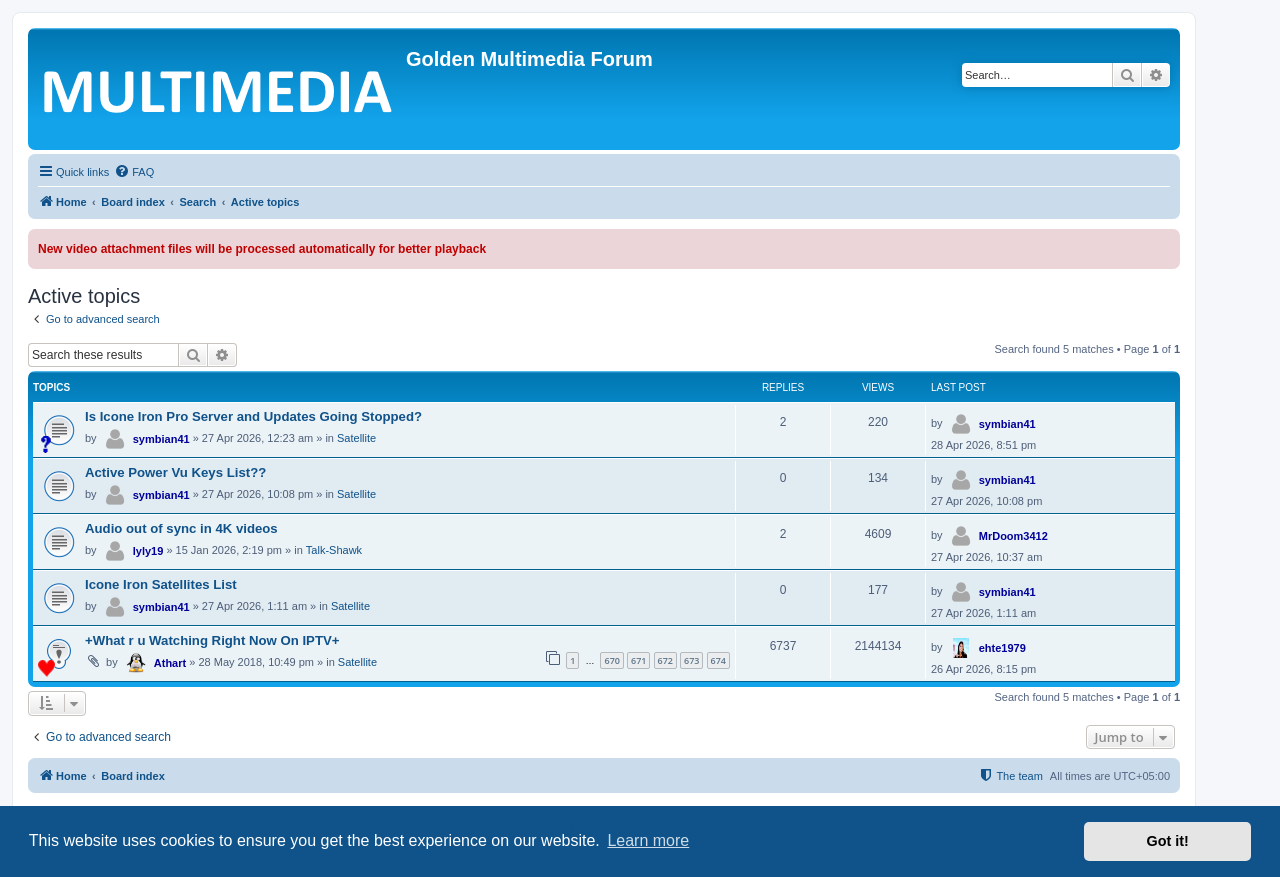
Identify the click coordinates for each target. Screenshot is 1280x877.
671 (638, 660)
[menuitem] (134, 172)
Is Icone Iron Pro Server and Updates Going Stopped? (253, 416)
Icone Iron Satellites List (161, 584)
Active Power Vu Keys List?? (175, 472)
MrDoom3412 (1013, 536)
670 (611, 660)
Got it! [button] (1168, 841)
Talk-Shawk (334, 550)
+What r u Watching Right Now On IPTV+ (212, 640)
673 (691, 660)
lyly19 (148, 551)
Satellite (356, 438)
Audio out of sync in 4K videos (181, 528)
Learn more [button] (648, 840)
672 (665, 660)
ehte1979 (1002, 648)
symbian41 (161, 439)
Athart (170, 663)
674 (718, 660)
